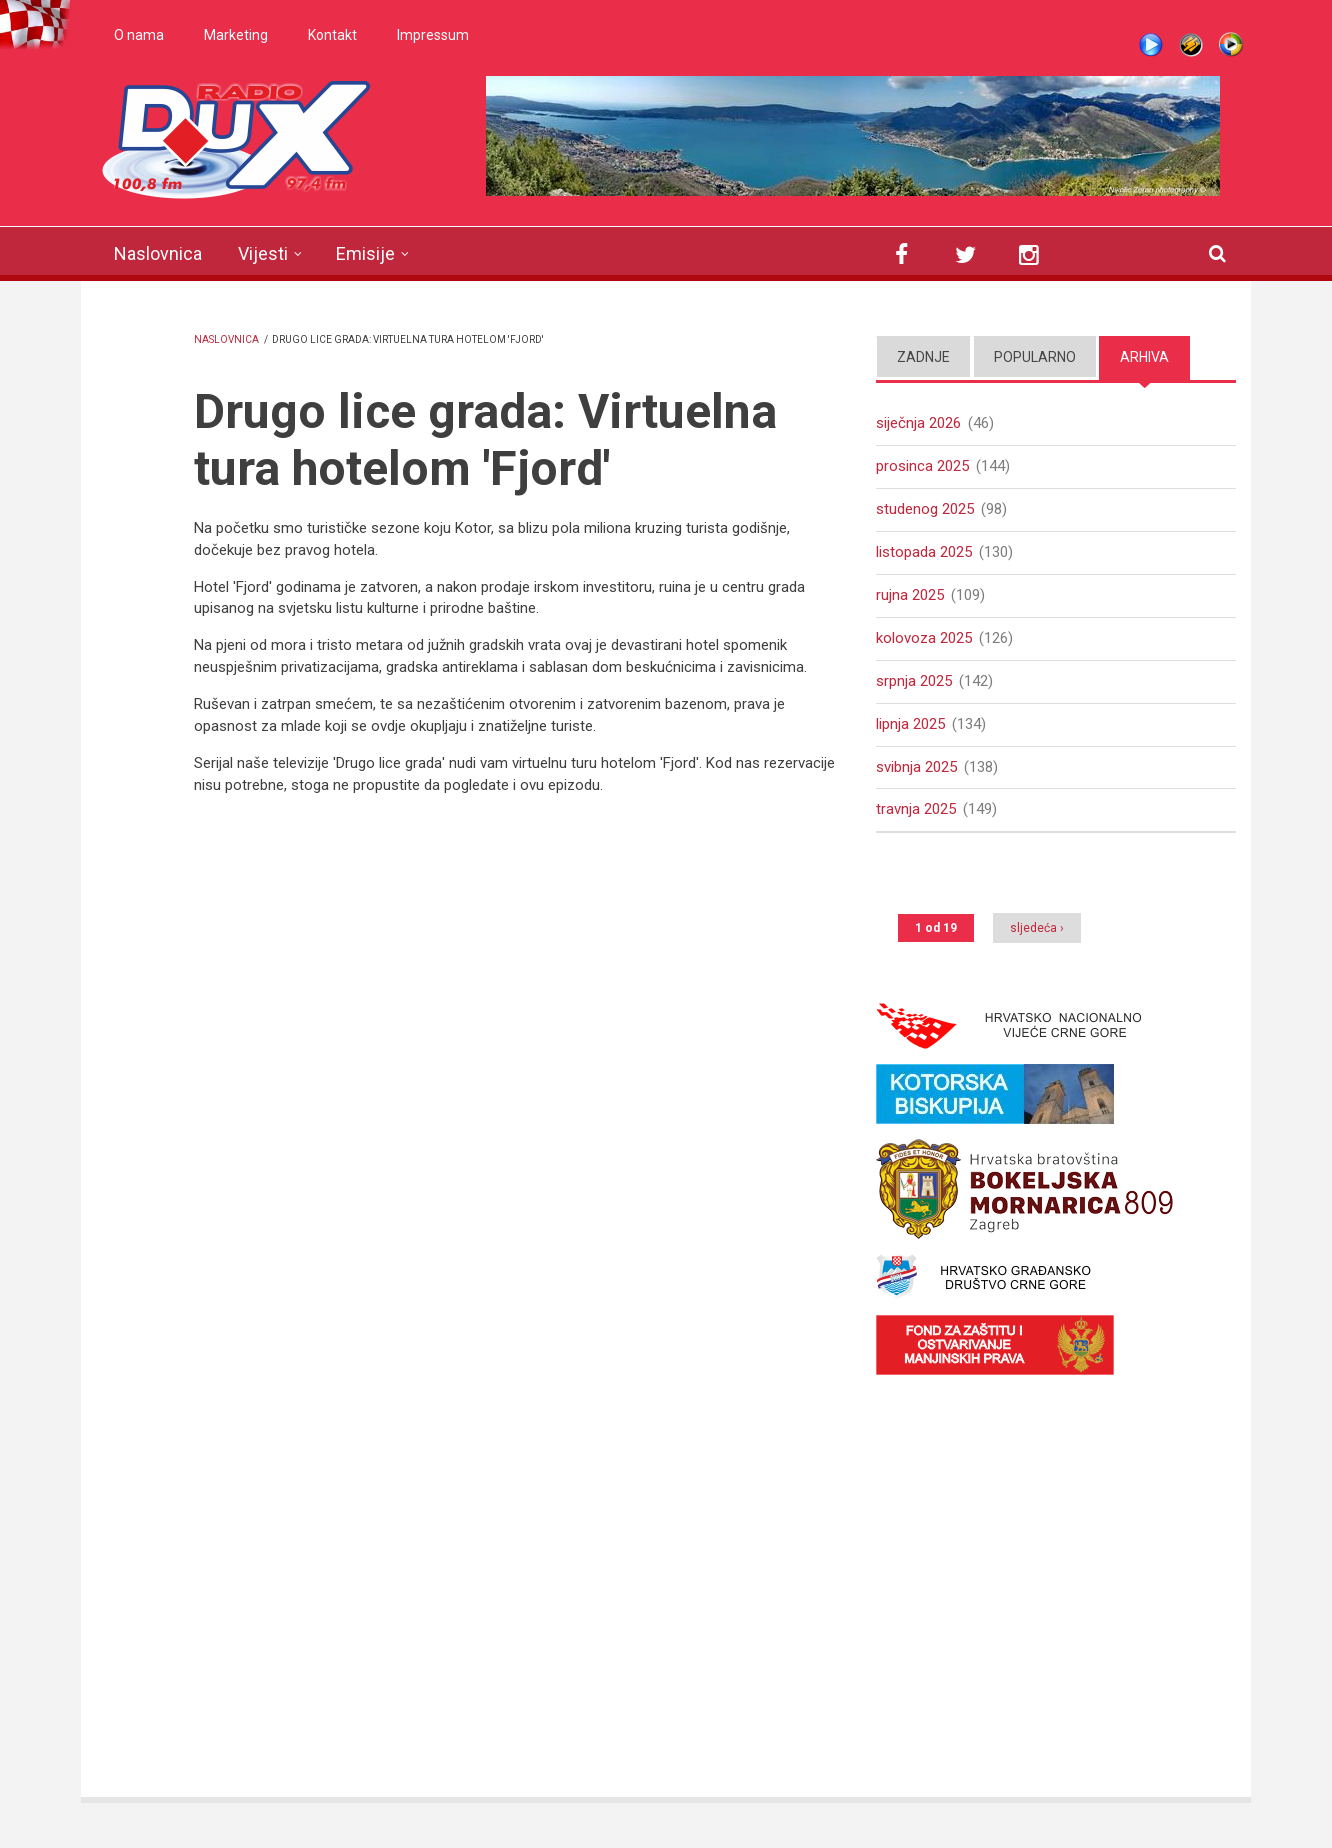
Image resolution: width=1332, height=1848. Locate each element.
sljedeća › (1037, 928)
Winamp (1191, 45)
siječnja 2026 (918, 423)
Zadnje (923, 357)
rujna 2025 (910, 595)
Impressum (433, 35)
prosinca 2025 (922, 466)
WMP (1231, 45)
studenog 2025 (925, 509)
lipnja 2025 (910, 724)
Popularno (1035, 357)
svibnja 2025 (916, 767)
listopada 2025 (924, 552)
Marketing (236, 35)
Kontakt (332, 35)
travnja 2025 (916, 809)
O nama (139, 35)
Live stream (1151, 45)
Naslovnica (158, 253)
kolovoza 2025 (924, 638)
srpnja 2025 (914, 681)
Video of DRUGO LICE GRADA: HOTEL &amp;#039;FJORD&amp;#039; (514, 1072)
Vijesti (263, 253)
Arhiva (1144, 357)
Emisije (365, 253)
